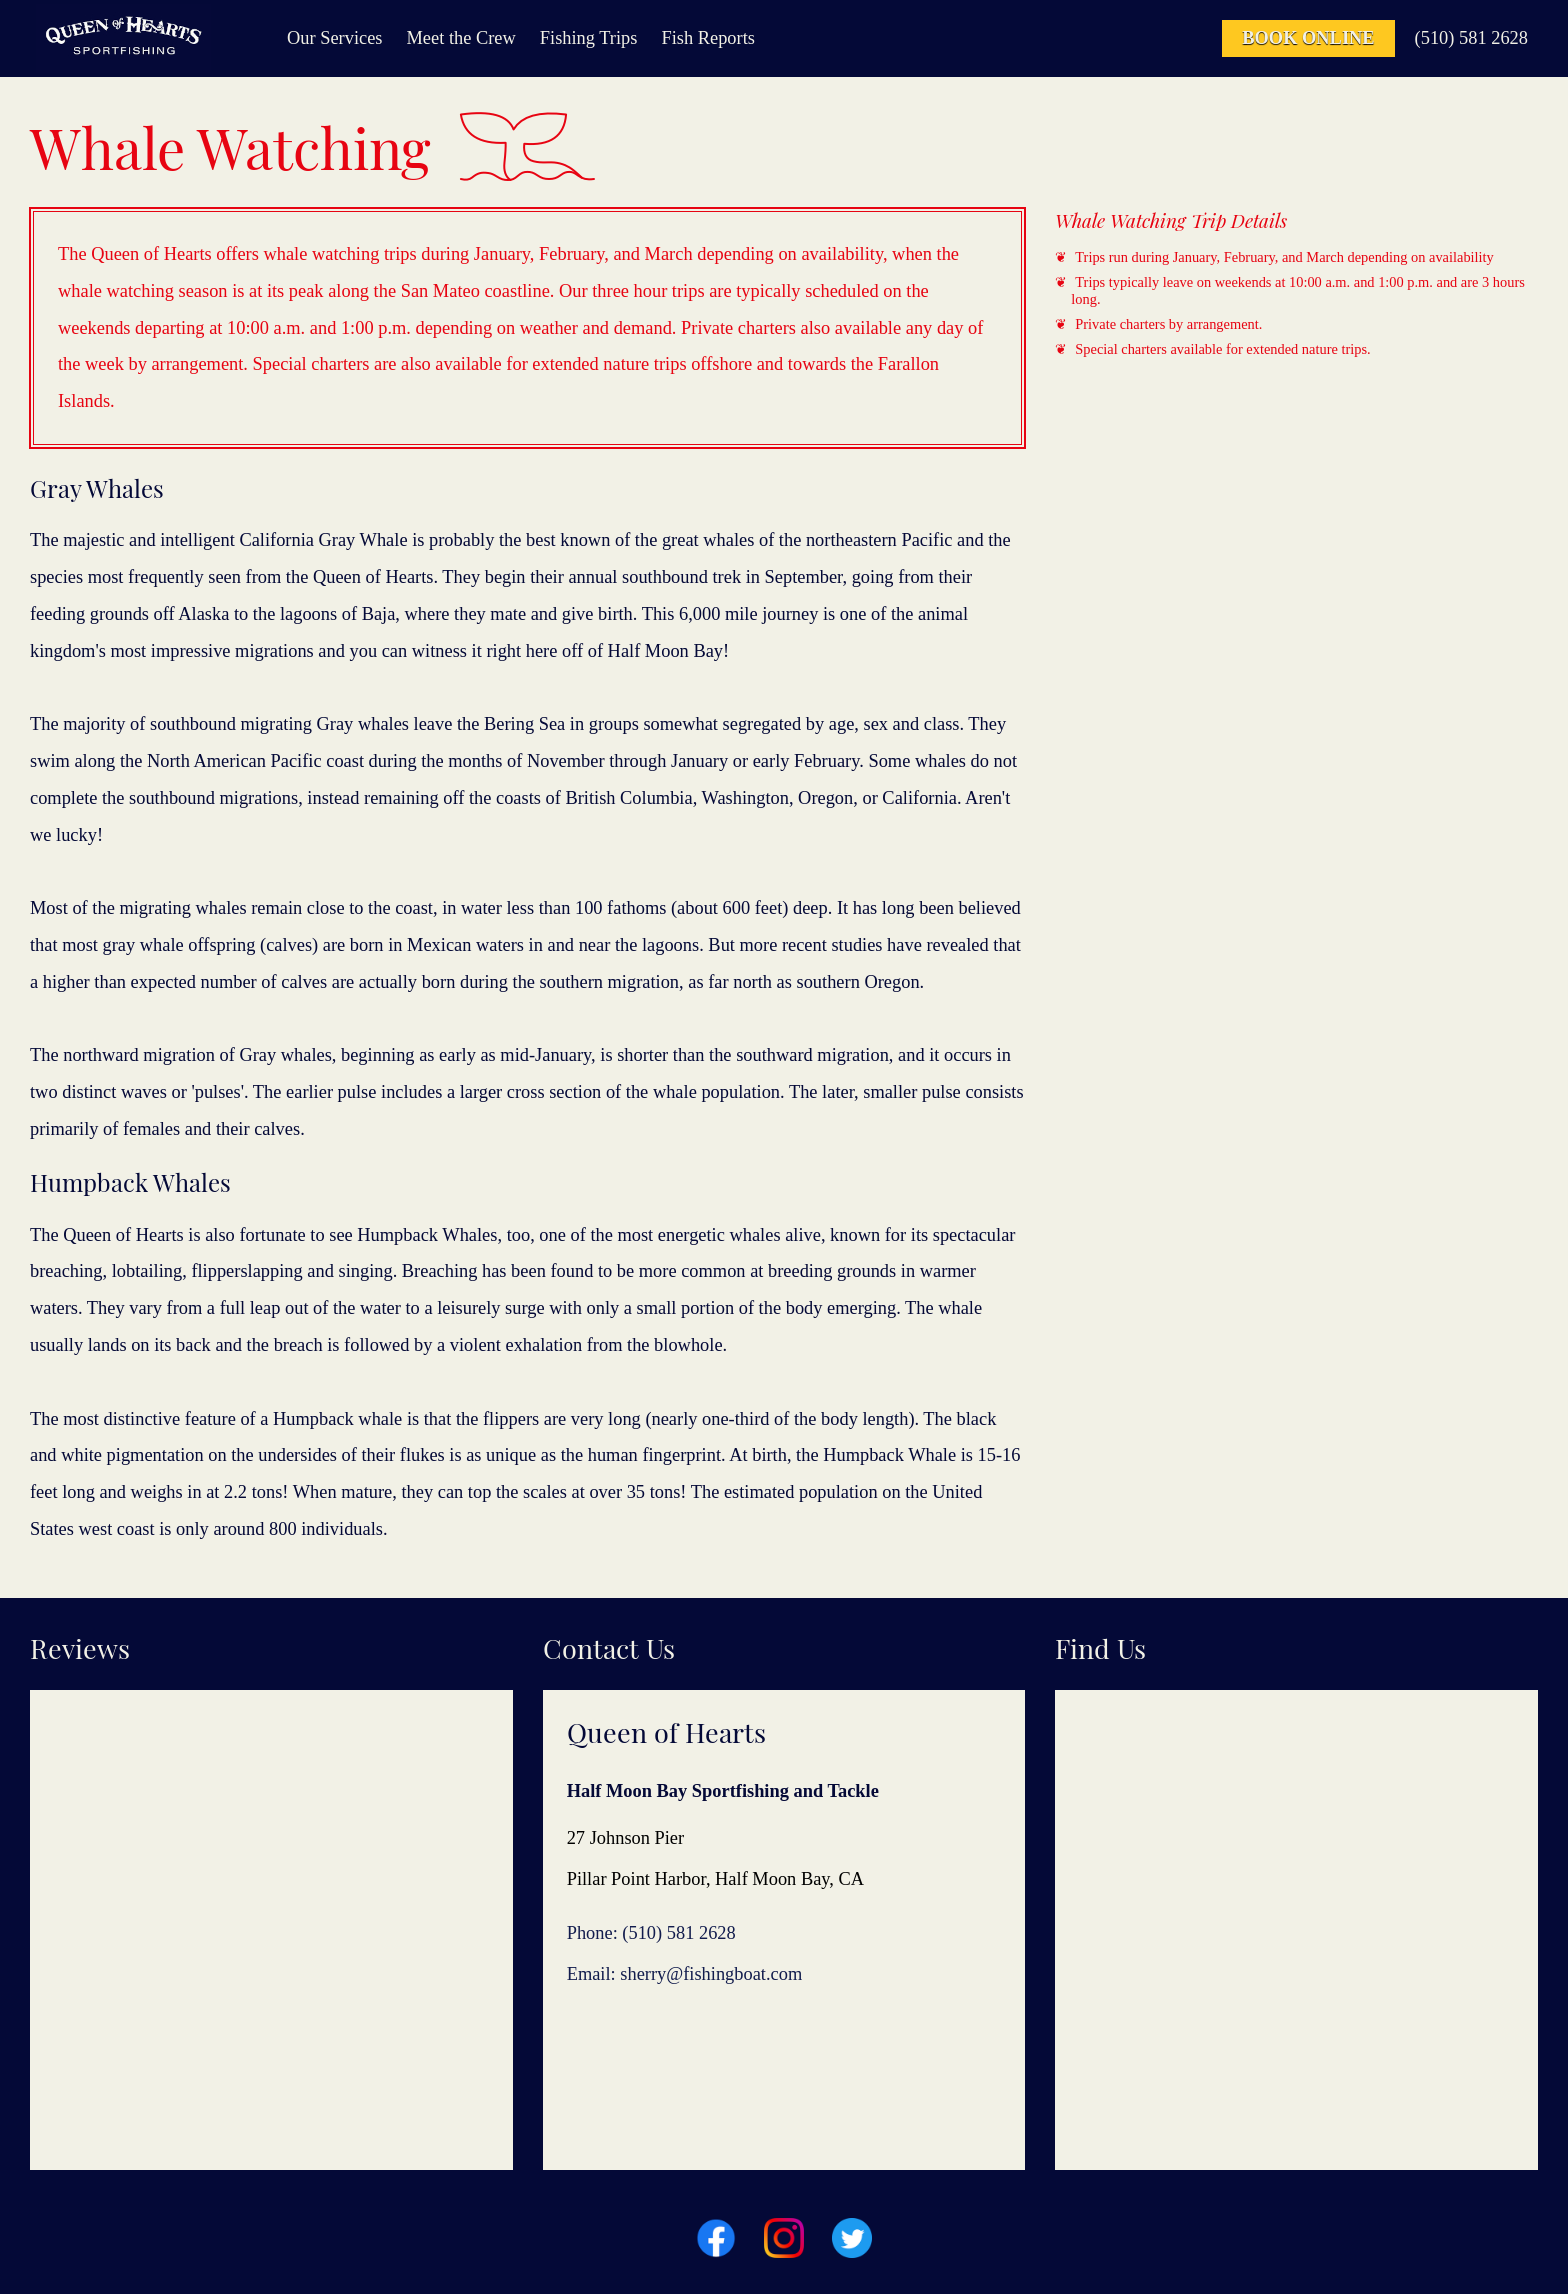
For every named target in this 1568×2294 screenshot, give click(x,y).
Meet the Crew (461, 38)
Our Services (335, 38)
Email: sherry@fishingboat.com (685, 1974)
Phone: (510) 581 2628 (651, 1933)
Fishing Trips (589, 38)
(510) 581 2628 (1471, 38)
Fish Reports (708, 38)
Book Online (1308, 38)
